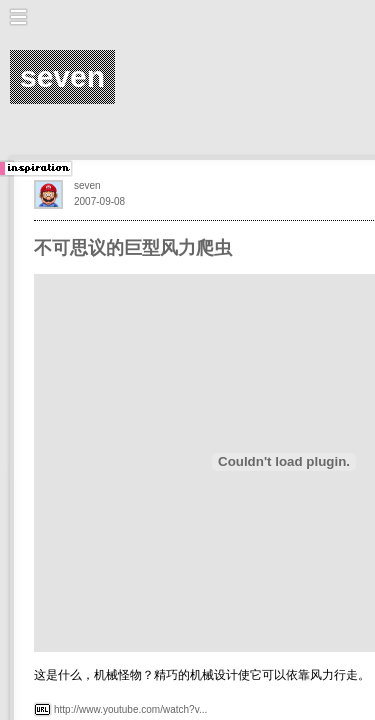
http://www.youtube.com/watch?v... (130, 709)
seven (87, 185)
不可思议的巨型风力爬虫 (133, 248)
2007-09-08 (99, 201)
